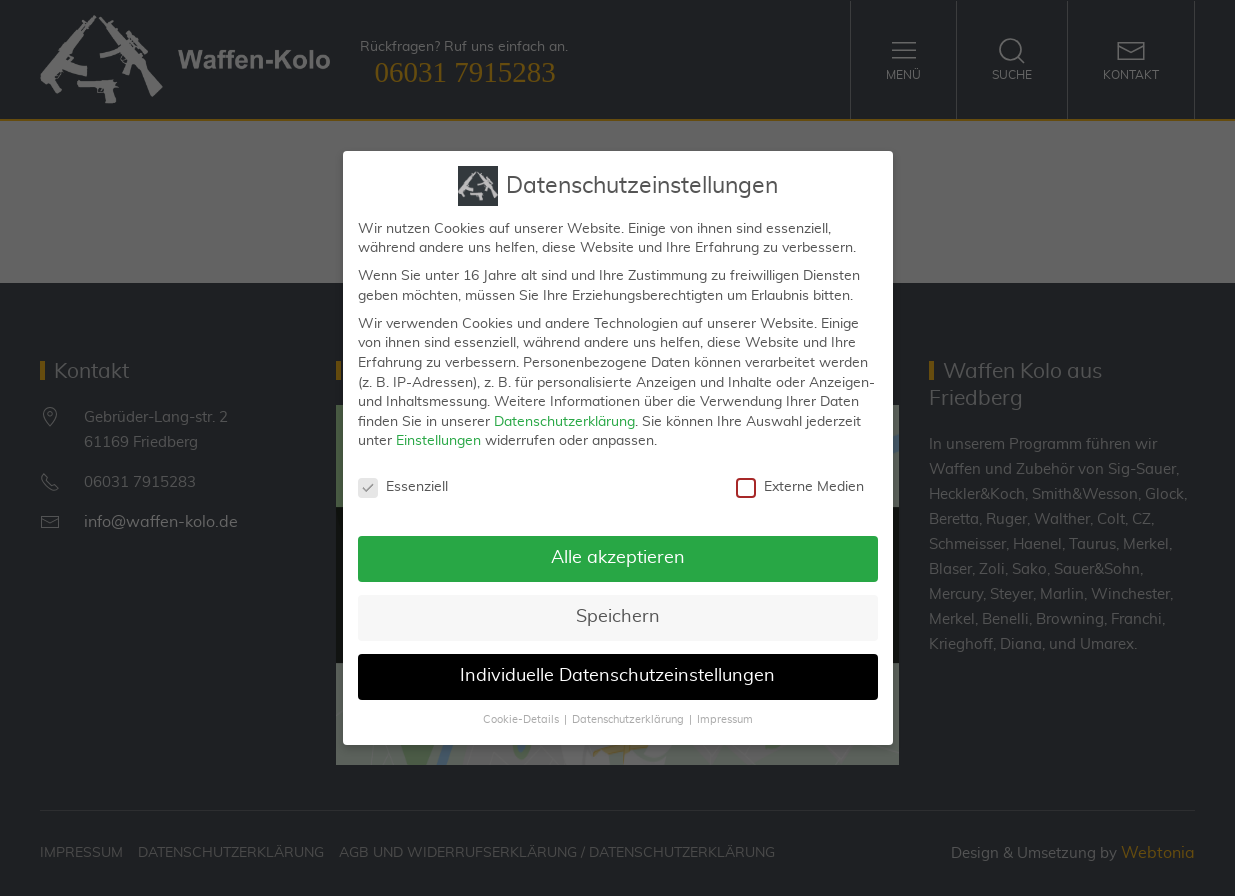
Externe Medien (800, 479)
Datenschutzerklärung (564, 414)
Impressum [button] (725, 712)
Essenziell (403, 479)
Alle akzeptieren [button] (618, 550)
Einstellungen (438, 433)
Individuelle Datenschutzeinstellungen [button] (617, 668)
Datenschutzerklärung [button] (628, 712)
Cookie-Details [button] (521, 712)
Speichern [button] (618, 609)
